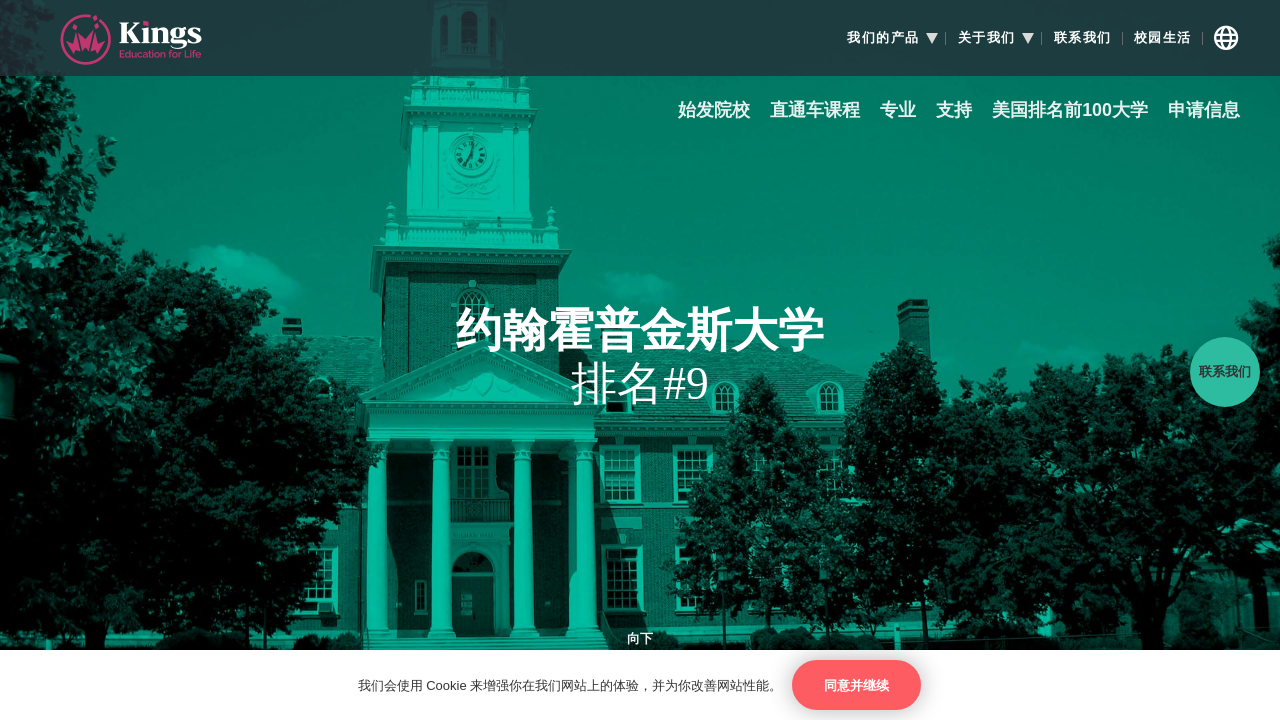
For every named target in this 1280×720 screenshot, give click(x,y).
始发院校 (714, 110)
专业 (898, 110)
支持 (954, 110)
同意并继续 (856, 685)
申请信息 (1204, 110)
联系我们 (1083, 38)
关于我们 (987, 38)
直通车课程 (815, 110)
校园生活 (1163, 38)
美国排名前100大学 (1070, 110)
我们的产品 (883, 38)
